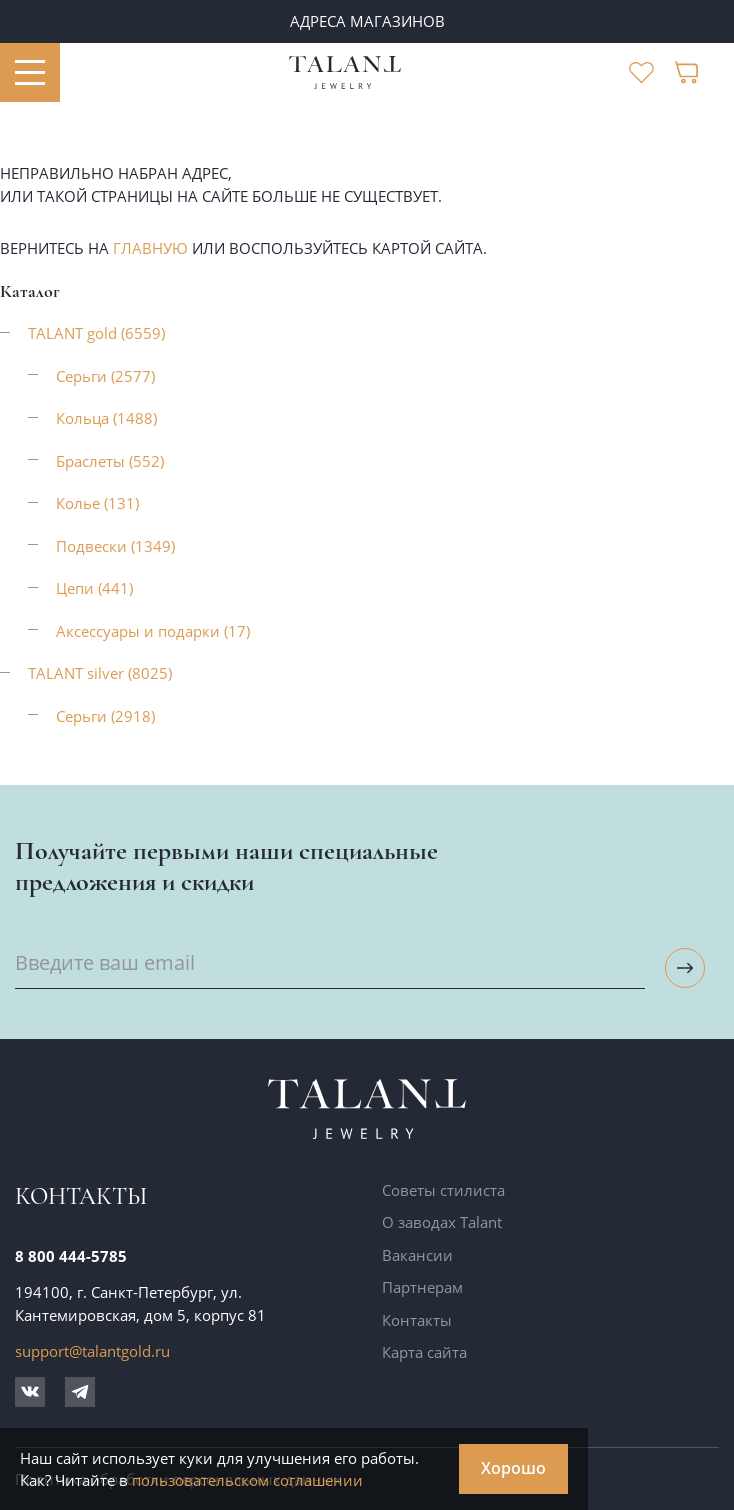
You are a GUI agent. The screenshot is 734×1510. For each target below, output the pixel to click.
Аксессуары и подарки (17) (153, 631)
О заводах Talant (442, 1222)
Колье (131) (97, 503)
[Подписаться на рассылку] (685, 968)
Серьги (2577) (105, 376)
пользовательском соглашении (247, 1480)
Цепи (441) (94, 588)
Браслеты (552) (110, 461)
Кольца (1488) (106, 418)
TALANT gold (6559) (96, 333)
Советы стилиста (443, 1190)
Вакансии (417, 1255)
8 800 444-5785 (71, 1256)
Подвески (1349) (115, 546)
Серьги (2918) (105, 716)
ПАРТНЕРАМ (367, 21)
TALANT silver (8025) (100, 673)
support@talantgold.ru (92, 1351)
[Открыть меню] (30, 73)
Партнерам (422, 1287)
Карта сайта (424, 1352)
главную (150, 248)
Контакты (417, 1320)
